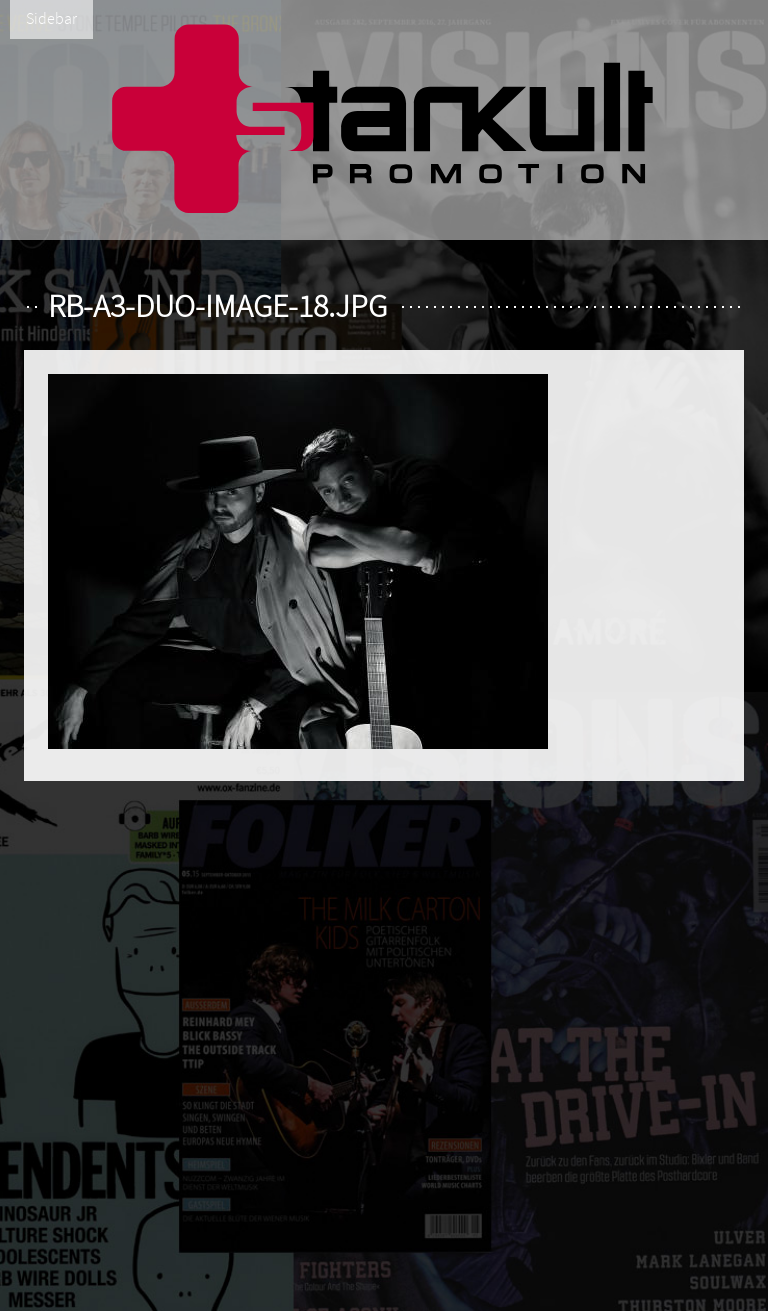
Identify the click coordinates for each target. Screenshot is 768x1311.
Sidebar (51, 19)
